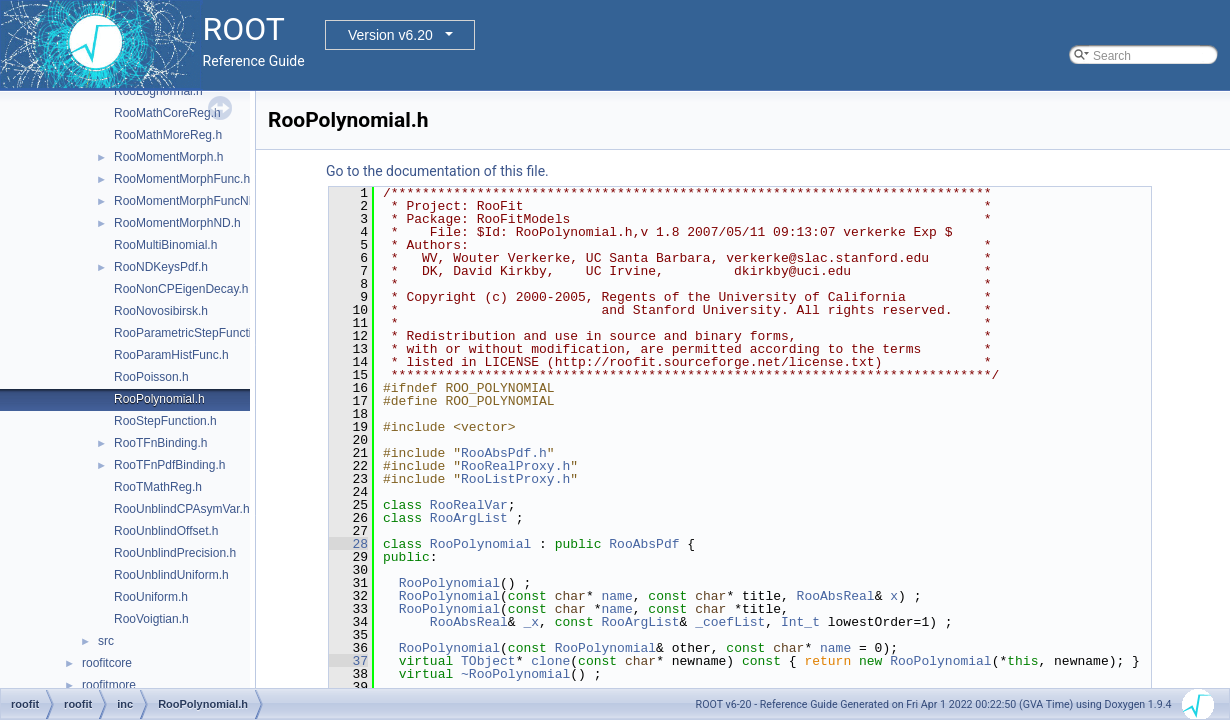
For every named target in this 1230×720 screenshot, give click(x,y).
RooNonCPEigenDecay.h (181, 289)
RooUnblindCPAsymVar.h (182, 509)
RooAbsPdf (644, 544)
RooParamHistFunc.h (171, 355)
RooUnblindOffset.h (166, 531)
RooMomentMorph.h (168, 157)
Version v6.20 (390, 35)
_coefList (730, 622)
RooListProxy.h (515, 479)
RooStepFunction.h (165, 421)
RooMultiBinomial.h (165, 245)
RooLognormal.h (158, 91)
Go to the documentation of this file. (437, 171)
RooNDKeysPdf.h (161, 267)
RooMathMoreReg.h (168, 135)
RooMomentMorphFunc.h (182, 179)
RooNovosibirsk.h (161, 311)
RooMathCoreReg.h (167, 113)
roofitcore (107, 663)
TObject (488, 661)
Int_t (800, 622)
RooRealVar (469, 505)
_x (531, 622)
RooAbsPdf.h (504, 453)
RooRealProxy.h (515, 466)
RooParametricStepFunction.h (194, 333)
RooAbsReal (836, 596)
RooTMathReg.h (158, 487)
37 (348, 661)
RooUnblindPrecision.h (175, 553)
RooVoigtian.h (151, 619)
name (616, 596)
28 (348, 544)
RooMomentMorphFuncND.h (190, 201)
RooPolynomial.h (159, 399)
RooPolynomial (480, 544)
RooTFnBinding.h (160, 443)
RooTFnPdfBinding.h (169, 465)
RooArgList (469, 518)
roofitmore (109, 685)
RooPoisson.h (151, 377)
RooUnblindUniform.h (171, 575)
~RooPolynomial (515, 674)
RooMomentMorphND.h (177, 223)
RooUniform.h (151, 597)
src (106, 641)
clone (550, 661)
